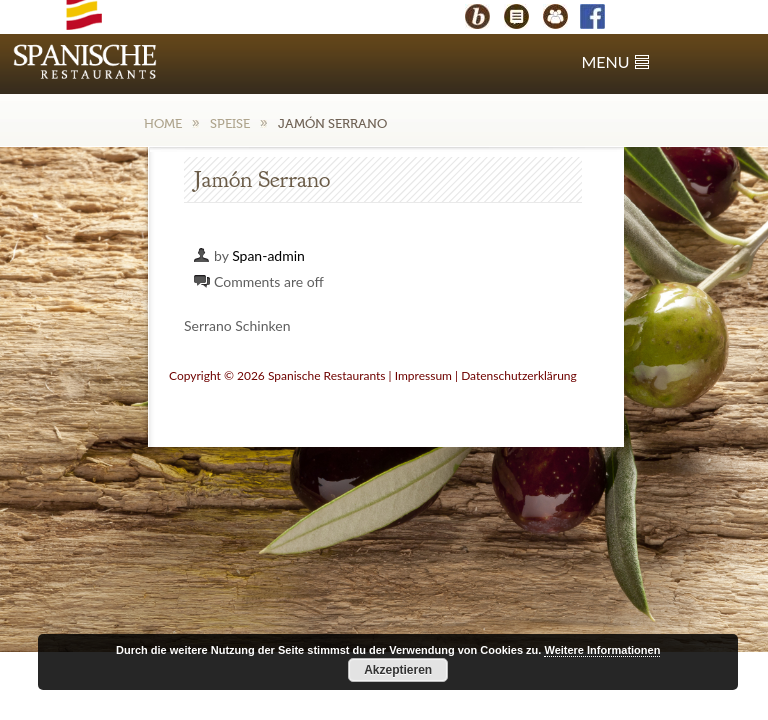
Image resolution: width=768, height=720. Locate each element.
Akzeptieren (398, 670)
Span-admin (268, 255)
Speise (230, 123)
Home (163, 123)
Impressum (423, 375)
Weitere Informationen (602, 650)
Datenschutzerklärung (519, 375)
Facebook (602, 19)
